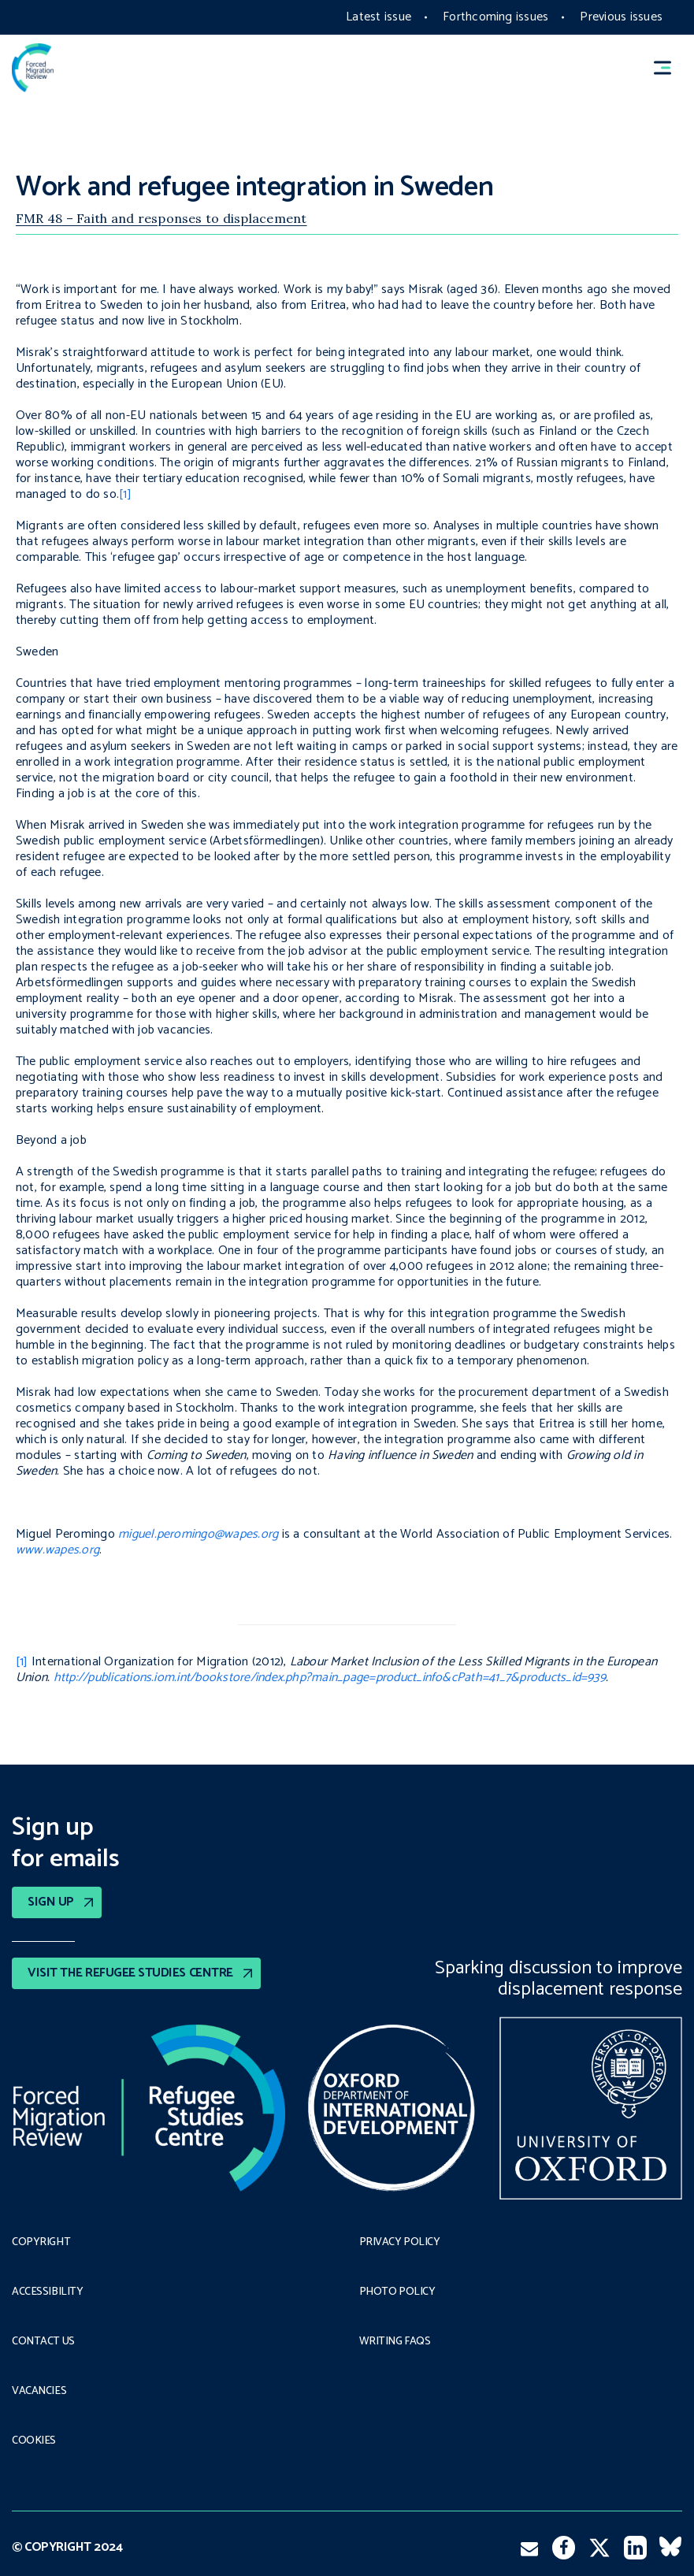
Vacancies (39, 2391)
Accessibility (48, 2292)
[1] (125, 494)
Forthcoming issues (495, 17)
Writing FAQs (395, 2342)
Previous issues (621, 17)
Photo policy (397, 2292)
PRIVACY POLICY (399, 2242)
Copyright (41, 2242)
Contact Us (43, 2342)
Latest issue (378, 17)
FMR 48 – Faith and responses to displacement (161, 218)
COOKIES (34, 2441)
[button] (669, 68)
